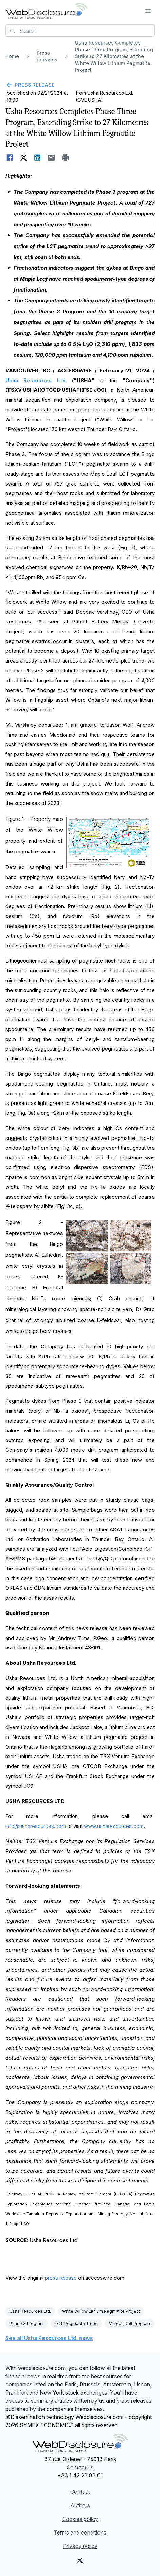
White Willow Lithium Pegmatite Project (101, 2311)
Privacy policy (80, 2546)
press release (61, 2278)
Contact (80, 2491)
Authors (80, 2505)
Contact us (80, 2467)
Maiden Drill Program (129, 2323)
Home (12, 56)
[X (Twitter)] (80, 2560)
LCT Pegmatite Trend (76, 2323)
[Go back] (80, 85)
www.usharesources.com (114, 1826)
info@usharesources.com (35, 1826)
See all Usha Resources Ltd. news (49, 2338)
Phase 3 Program (27, 2323)
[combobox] (80, 30)
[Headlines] (46, 11)
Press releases (47, 56)
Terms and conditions (80, 2532)
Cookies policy (80, 2519)
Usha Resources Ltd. (30, 2311)
